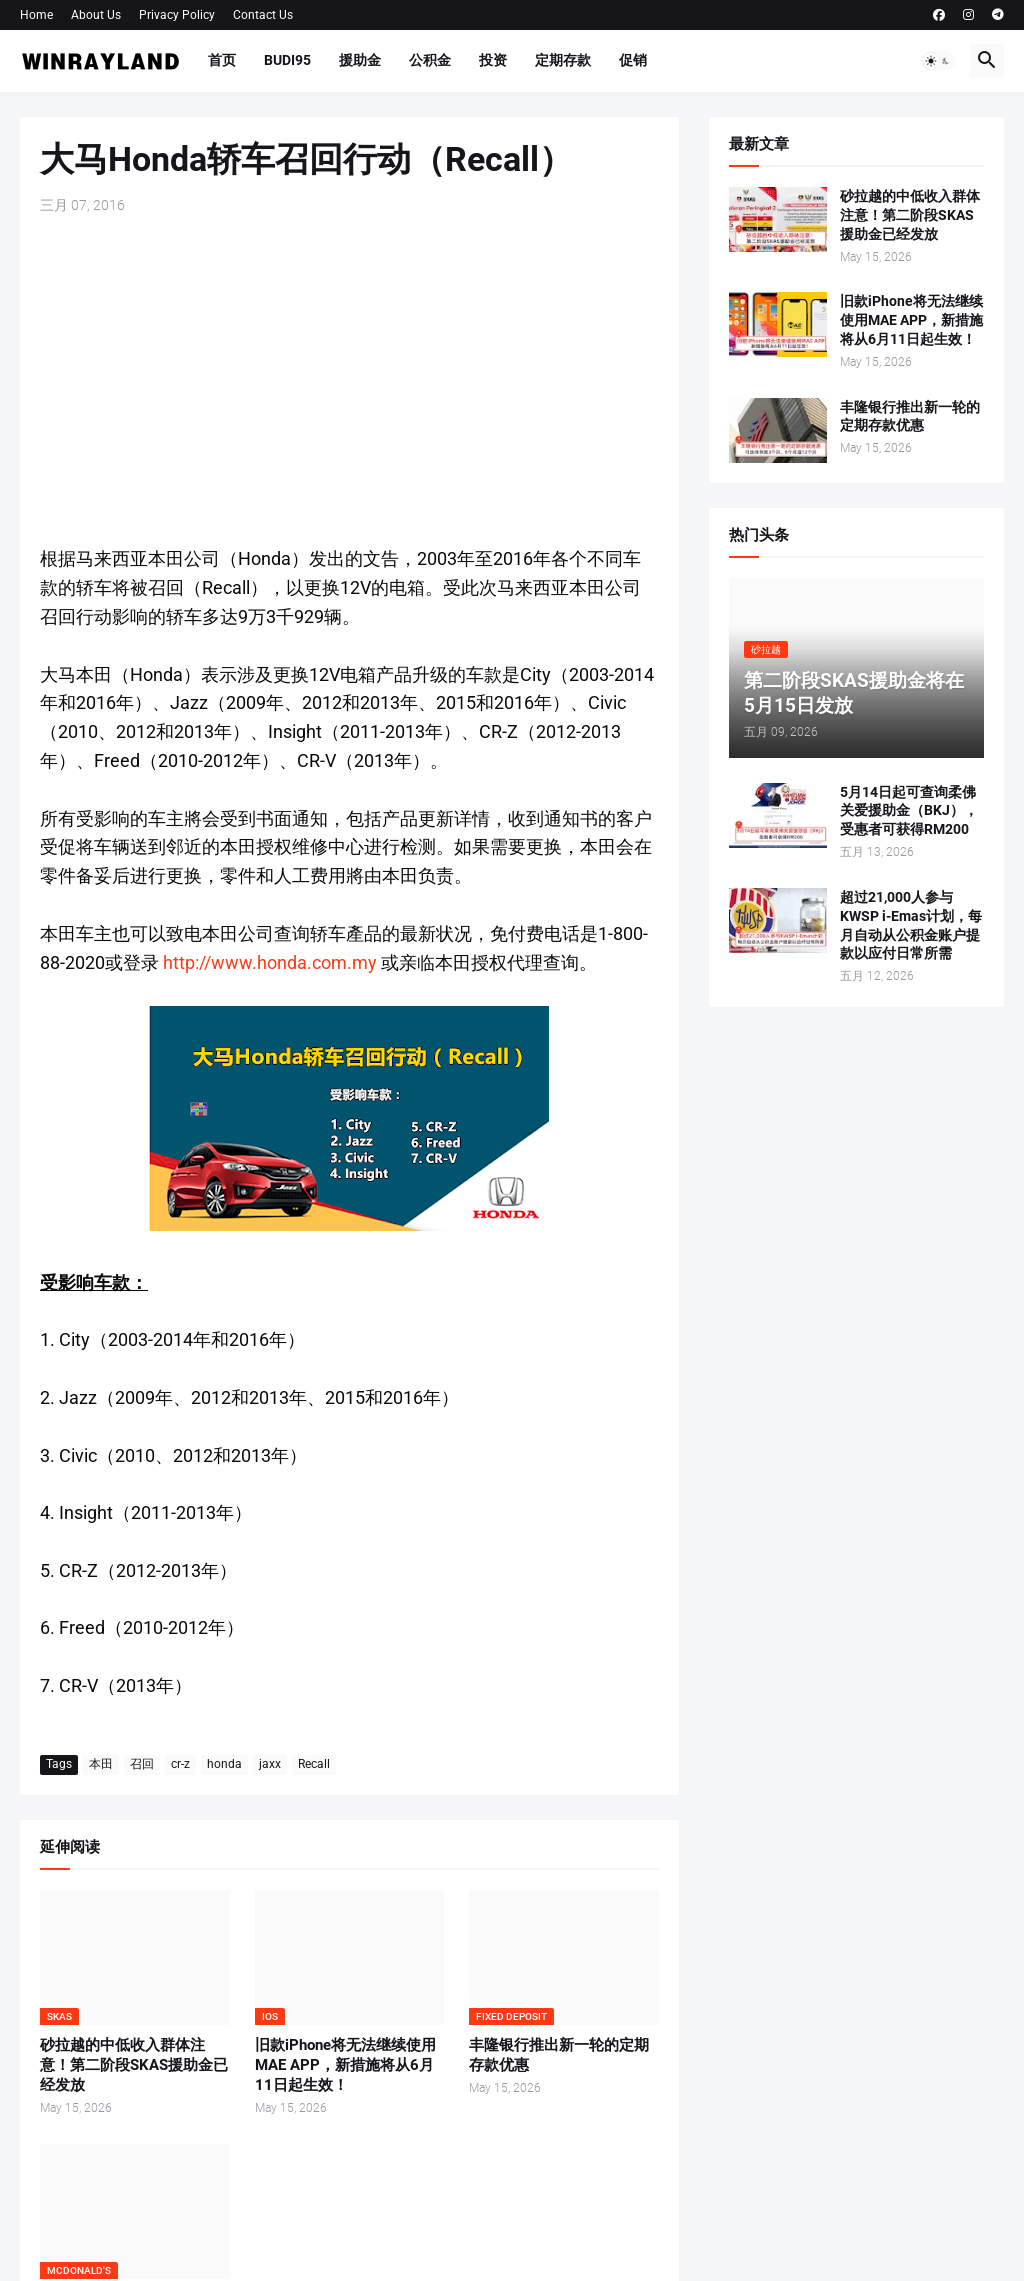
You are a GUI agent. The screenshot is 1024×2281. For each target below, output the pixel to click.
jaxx (270, 1764)
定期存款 (563, 60)
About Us (96, 15)
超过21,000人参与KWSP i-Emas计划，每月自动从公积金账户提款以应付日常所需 (911, 925)
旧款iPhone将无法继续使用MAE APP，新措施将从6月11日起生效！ (345, 2065)
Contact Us (263, 15)
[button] (938, 61)
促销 (633, 60)
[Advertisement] (349, 380)
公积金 (430, 60)
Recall (314, 1764)
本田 (101, 1764)
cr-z (180, 1764)
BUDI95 (287, 60)
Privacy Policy (177, 15)
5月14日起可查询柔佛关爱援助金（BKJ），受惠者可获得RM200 (909, 811)
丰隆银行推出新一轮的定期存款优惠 (559, 2055)
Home (36, 15)
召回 (142, 1764)
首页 (222, 60)
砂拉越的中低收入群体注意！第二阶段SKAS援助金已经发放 (134, 2065)
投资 (493, 60)
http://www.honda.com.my (270, 962)
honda (224, 1764)
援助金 (360, 60)
